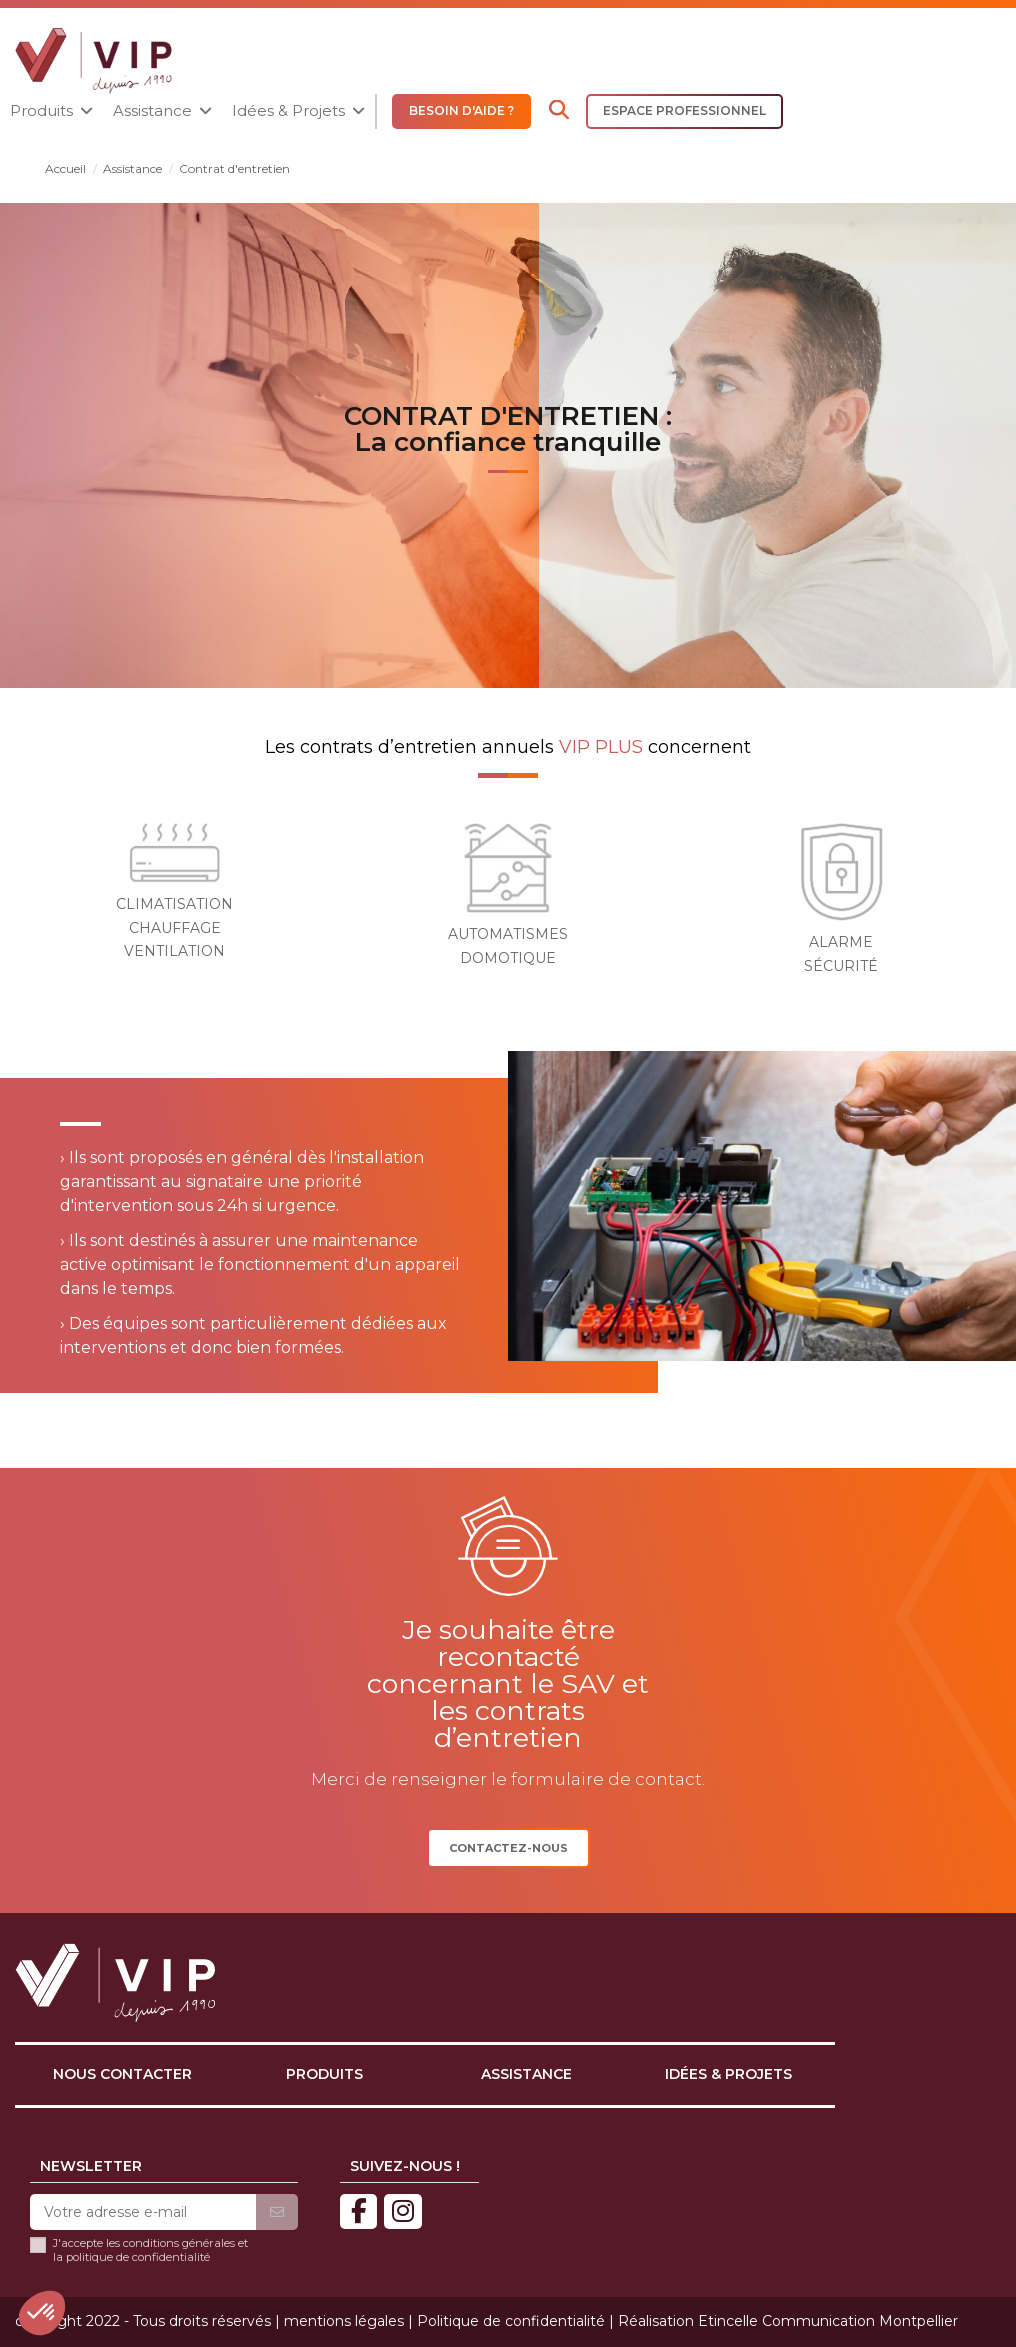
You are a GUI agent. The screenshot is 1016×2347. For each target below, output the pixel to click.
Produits (324, 2074)
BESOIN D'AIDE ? (461, 110)
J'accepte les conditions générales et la (150, 2250)
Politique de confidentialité (511, 2321)
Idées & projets (728, 2074)
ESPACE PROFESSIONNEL (684, 110)
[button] (51, 111)
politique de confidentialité (138, 2257)
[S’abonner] (277, 2213)
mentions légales (344, 2321)
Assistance (526, 2074)
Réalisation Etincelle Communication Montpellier (788, 2321)
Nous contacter (122, 2074)
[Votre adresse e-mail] (143, 2213)
